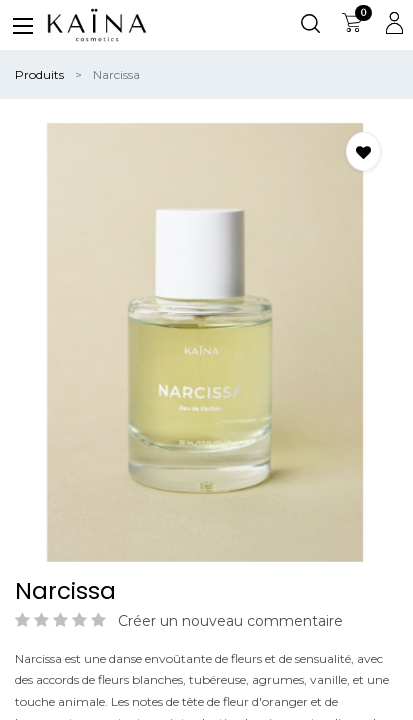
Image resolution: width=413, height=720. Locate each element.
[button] (363, 151)
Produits (39, 74)
